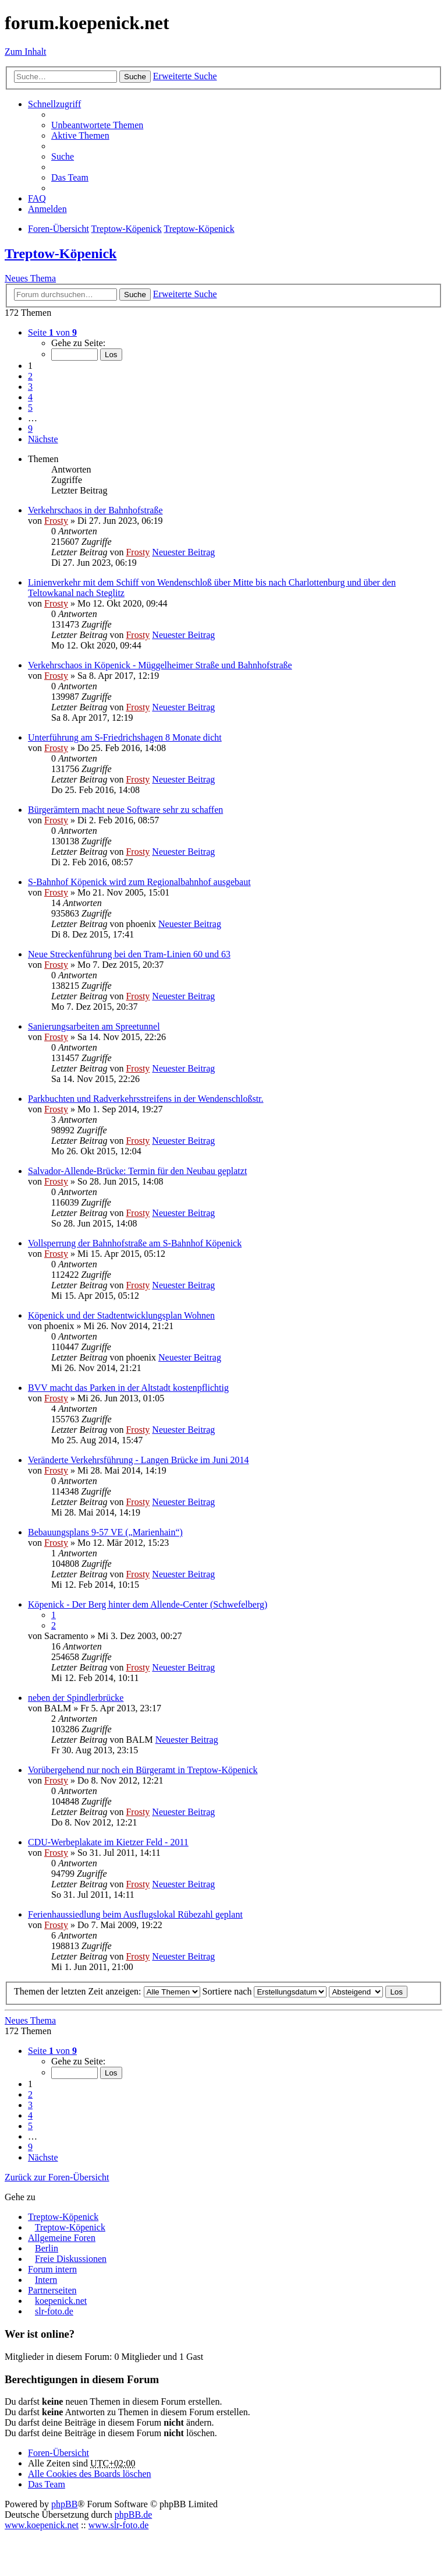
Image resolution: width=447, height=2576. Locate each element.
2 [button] (30, 376)
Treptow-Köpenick (60, 253)
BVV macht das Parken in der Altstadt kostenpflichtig (128, 1388)
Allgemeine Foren (61, 2238)
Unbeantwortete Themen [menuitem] (97, 125)
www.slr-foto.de (118, 2525)
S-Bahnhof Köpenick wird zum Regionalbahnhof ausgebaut (139, 882)
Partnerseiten (52, 2290)
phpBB (64, 2504)
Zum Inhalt (26, 52)
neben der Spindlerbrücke (75, 1698)
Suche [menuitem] (62, 156)
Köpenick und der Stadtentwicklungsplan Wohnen (121, 1315)
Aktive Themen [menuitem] (80, 135)
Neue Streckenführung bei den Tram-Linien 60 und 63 (129, 954)
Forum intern (52, 2269)
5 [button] (30, 408)
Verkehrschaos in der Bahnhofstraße (95, 510)
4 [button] (30, 397)
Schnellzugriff (54, 104)
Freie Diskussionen (71, 2259)
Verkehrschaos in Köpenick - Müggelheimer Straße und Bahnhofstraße (160, 665)
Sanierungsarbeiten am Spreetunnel (94, 1026)
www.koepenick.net (42, 2525)
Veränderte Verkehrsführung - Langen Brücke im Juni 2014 (138, 1460)
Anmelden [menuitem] (47, 209)
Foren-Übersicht (58, 2453)
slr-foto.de (54, 2311)
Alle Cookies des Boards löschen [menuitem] (89, 2474)
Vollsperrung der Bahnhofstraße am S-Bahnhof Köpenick (135, 1243)
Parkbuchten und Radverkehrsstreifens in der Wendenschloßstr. (146, 1099)
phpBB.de (133, 2514)
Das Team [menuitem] (69, 177)
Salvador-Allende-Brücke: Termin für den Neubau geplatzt (137, 1171)
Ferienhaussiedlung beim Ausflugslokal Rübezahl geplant (135, 1914)
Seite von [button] (52, 332)
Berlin (46, 2248)
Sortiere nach (265, 1991)
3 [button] (30, 387)
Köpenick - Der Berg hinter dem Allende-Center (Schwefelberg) (147, 1604)
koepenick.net (61, 2301)
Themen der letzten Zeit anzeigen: (107, 1991)
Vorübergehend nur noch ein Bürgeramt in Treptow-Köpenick (143, 1770)
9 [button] (30, 429)
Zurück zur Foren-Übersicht (57, 2177)
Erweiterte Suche (185, 76)
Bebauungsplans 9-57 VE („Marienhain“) (105, 1532)
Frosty (56, 521)
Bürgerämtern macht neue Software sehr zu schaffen (125, 810)
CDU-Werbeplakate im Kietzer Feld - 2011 (108, 1842)
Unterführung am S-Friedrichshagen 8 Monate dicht (125, 737)
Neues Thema (30, 278)
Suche (135, 76)
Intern (46, 2280)
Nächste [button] (43, 439)
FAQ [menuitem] (37, 198)
